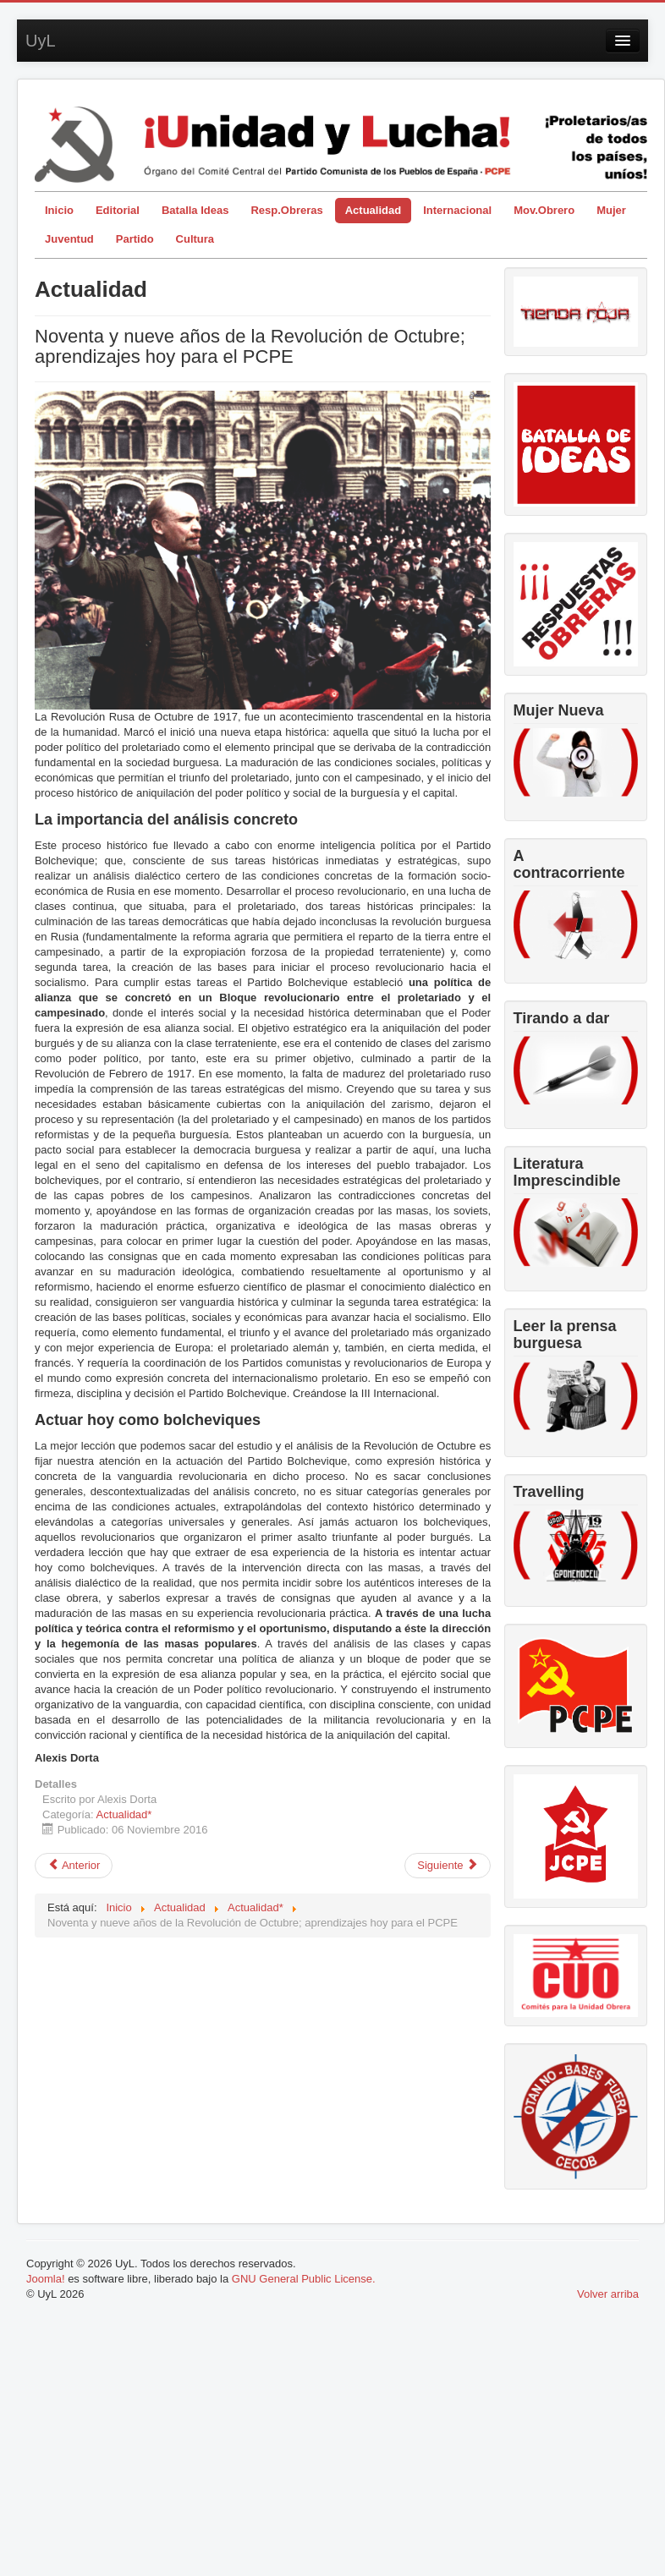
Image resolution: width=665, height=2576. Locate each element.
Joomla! (45, 2278)
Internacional (457, 210)
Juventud (69, 239)
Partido (135, 239)
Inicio (59, 210)
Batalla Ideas (195, 210)
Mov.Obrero (544, 210)
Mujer (611, 210)
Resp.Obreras (286, 210)
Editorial (118, 210)
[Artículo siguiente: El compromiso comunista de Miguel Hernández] (447, 1865)
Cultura (195, 239)
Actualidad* (124, 1814)
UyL (40, 40)
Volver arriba (608, 2294)
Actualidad (373, 210)
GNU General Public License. (304, 2278)
